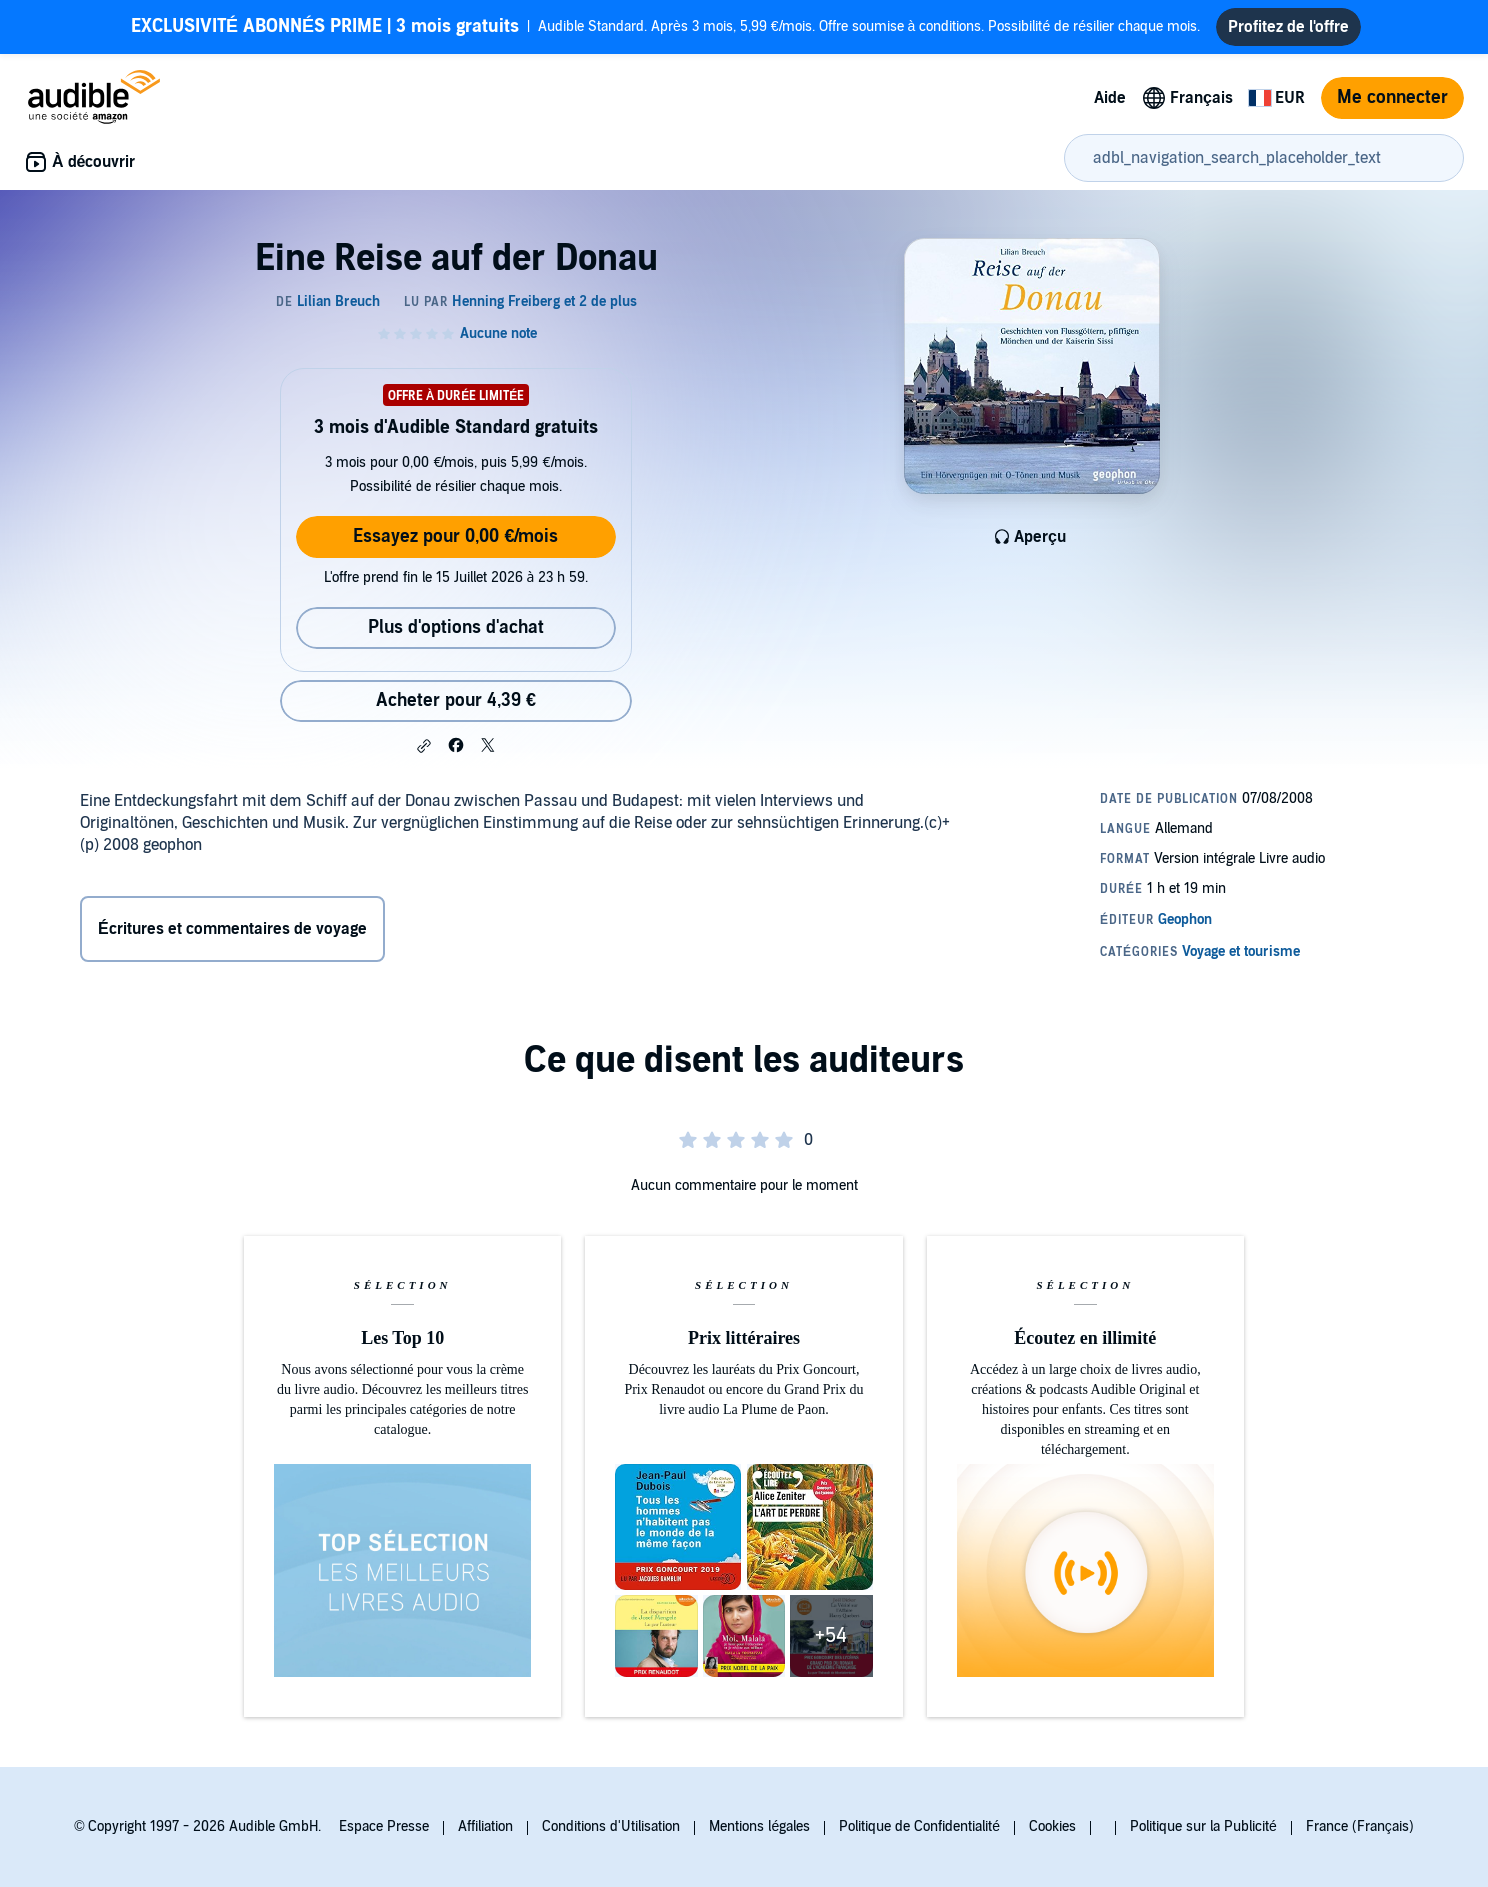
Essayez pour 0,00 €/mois (455, 536)
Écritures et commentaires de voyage (232, 929)
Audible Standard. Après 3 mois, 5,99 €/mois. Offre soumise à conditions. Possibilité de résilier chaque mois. (665, 27)
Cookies (1052, 1826)
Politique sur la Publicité (1203, 1826)
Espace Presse (384, 1826)
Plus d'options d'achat (456, 627)
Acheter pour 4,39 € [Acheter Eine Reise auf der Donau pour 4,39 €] (456, 700)
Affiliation (485, 1826)
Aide (1110, 98)
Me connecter (1392, 97)
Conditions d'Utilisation (611, 1826)
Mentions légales (759, 1826)
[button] (424, 746)
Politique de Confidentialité (919, 1826)
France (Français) (1360, 1826)
